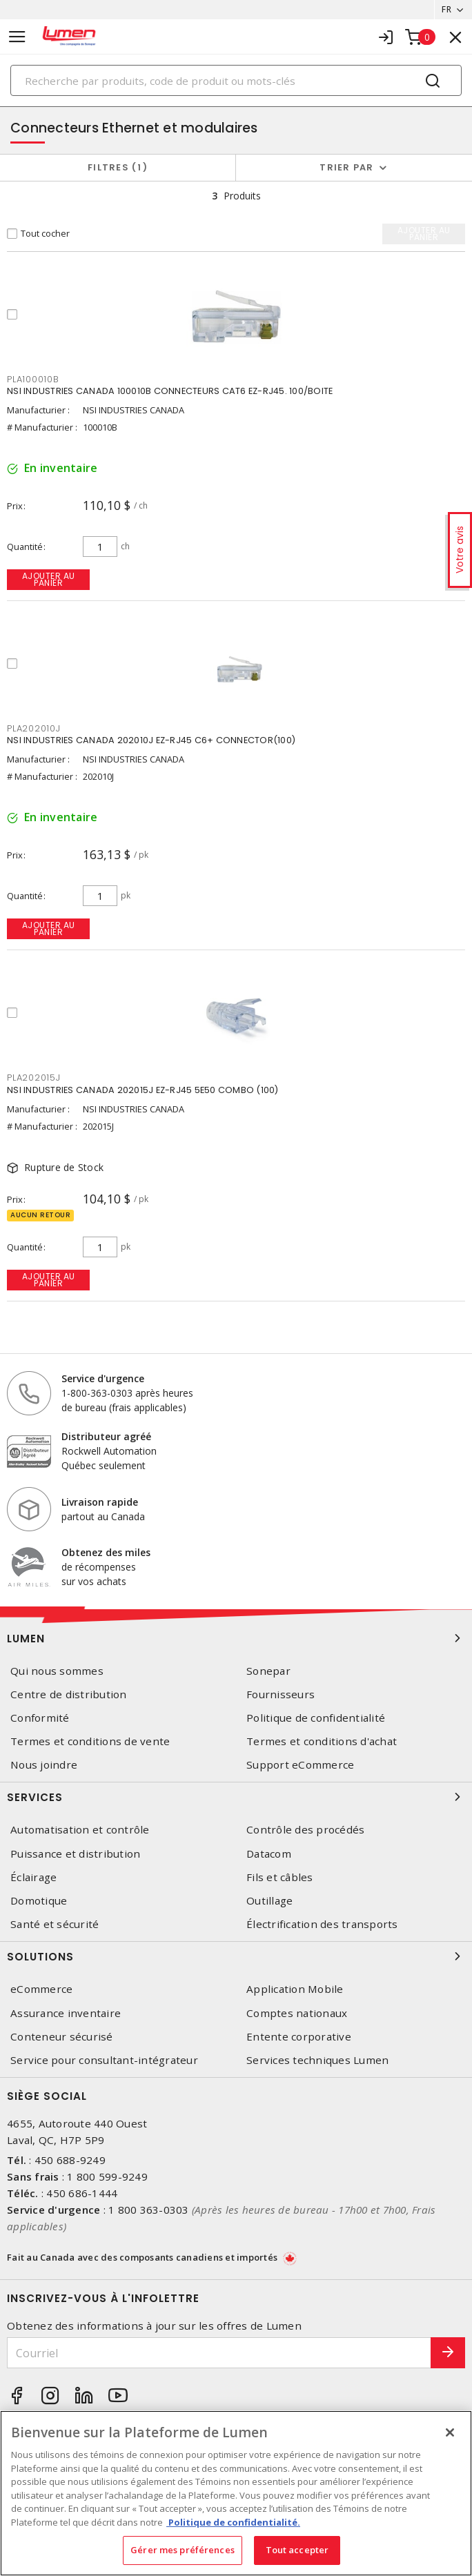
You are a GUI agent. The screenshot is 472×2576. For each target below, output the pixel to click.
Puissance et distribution (75, 1853)
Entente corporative (298, 2036)
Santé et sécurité (54, 1924)
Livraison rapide (99, 1501)
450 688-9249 (70, 2160)
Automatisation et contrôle (80, 1829)
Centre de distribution (68, 1694)
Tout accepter (297, 2550)
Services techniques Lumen (317, 2060)
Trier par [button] (346, 167)
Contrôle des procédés (305, 1829)
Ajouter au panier (48, 579)
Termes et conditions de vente (90, 1741)
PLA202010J (34, 728)
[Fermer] (450, 2432)
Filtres (118, 167)
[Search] (236, 80)
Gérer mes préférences (182, 2550)
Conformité (40, 1717)
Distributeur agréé (106, 1436)
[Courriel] (219, 2352)
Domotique (38, 1900)
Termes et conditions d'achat (321, 1741)
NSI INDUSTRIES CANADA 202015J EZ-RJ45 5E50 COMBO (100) (143, 1090)
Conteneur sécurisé (61, 2036)
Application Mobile (295, 1989)
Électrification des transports (322, 1924)
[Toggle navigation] (17, 36)
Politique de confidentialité (315, 1717)
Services (236, 1797)
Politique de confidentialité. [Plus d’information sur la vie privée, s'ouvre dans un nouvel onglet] (233, 2522)
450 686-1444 (81, 2193)
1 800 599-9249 (107, 2176)
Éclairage (33, 1877)
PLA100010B (33, 379)
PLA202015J (34, 1077)
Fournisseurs (280, 1694)
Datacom (268, 1853)
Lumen (236, 1638)
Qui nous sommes (57, 1671)
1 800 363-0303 (148, 2209)
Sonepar (268, 1671)
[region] (236, 2493)
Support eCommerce (300, 1764)
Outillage (269, 1900)
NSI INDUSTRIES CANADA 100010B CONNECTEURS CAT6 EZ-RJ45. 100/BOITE (170, 391)
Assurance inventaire (65, 2013)
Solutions (236, 1956)
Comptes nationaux (296, 2013)
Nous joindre (43, 1764)
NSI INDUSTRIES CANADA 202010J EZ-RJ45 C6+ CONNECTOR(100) (151, 740)
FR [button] (446, 9)
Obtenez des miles (105, 1552)
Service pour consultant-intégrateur (104, 2060)
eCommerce (41, 1989)
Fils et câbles (279, 1877)
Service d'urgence (102, 1378)
